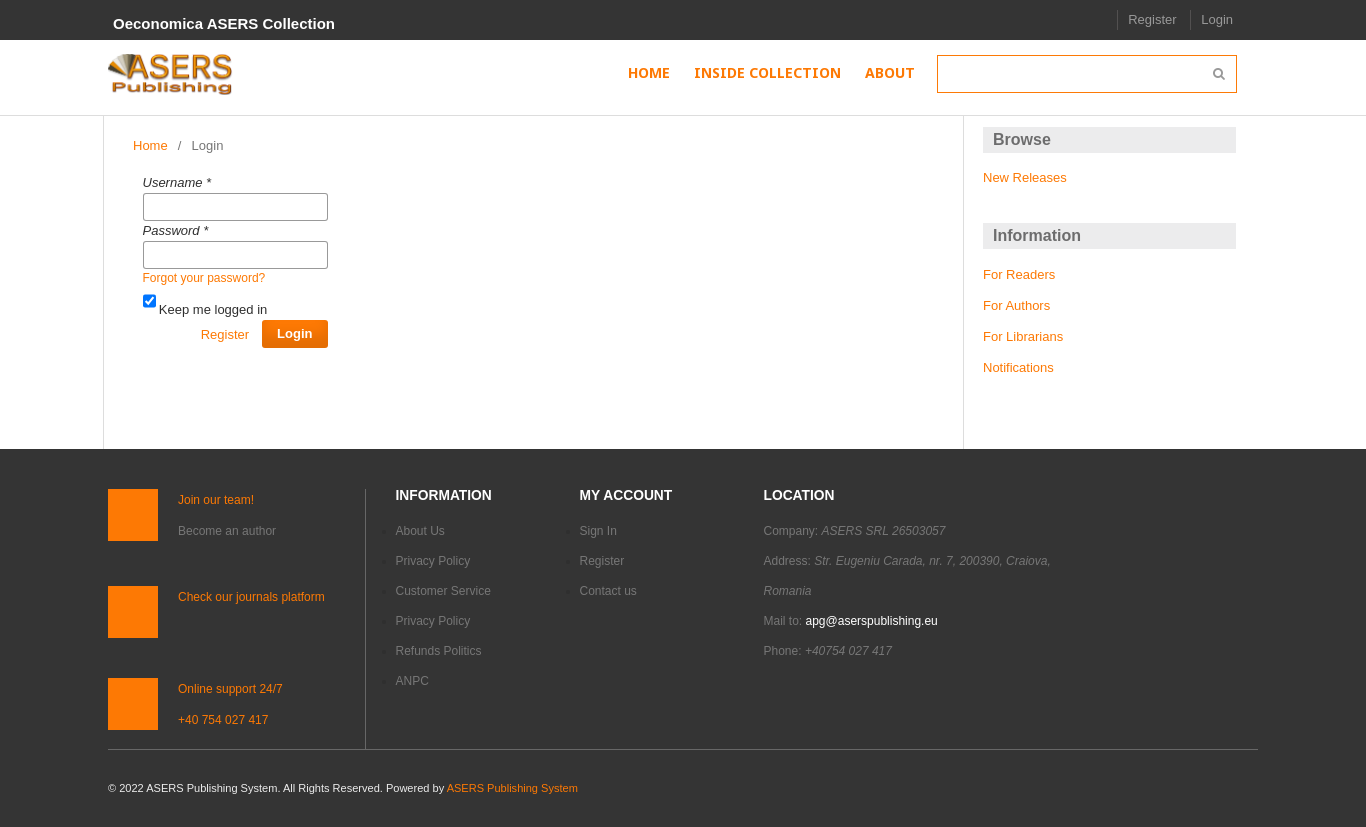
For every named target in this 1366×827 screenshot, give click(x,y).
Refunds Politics (439, 651)
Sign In (598, 531)
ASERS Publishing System (512, 788)
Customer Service (443, 591)
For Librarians (1023, 336)
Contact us (608, 591)
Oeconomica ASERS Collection (224, 23)
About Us (420, 531)
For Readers (1019, 274)
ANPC (412, 681)
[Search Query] (1087, 74)
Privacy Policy (433, 561)
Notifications (1018, 367)
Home (150, 145)
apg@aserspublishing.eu (872, 621)
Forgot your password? (204, 278)
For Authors (1016, 305)
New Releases (1025, 177)
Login (1217, 19)
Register (1152, 19)
